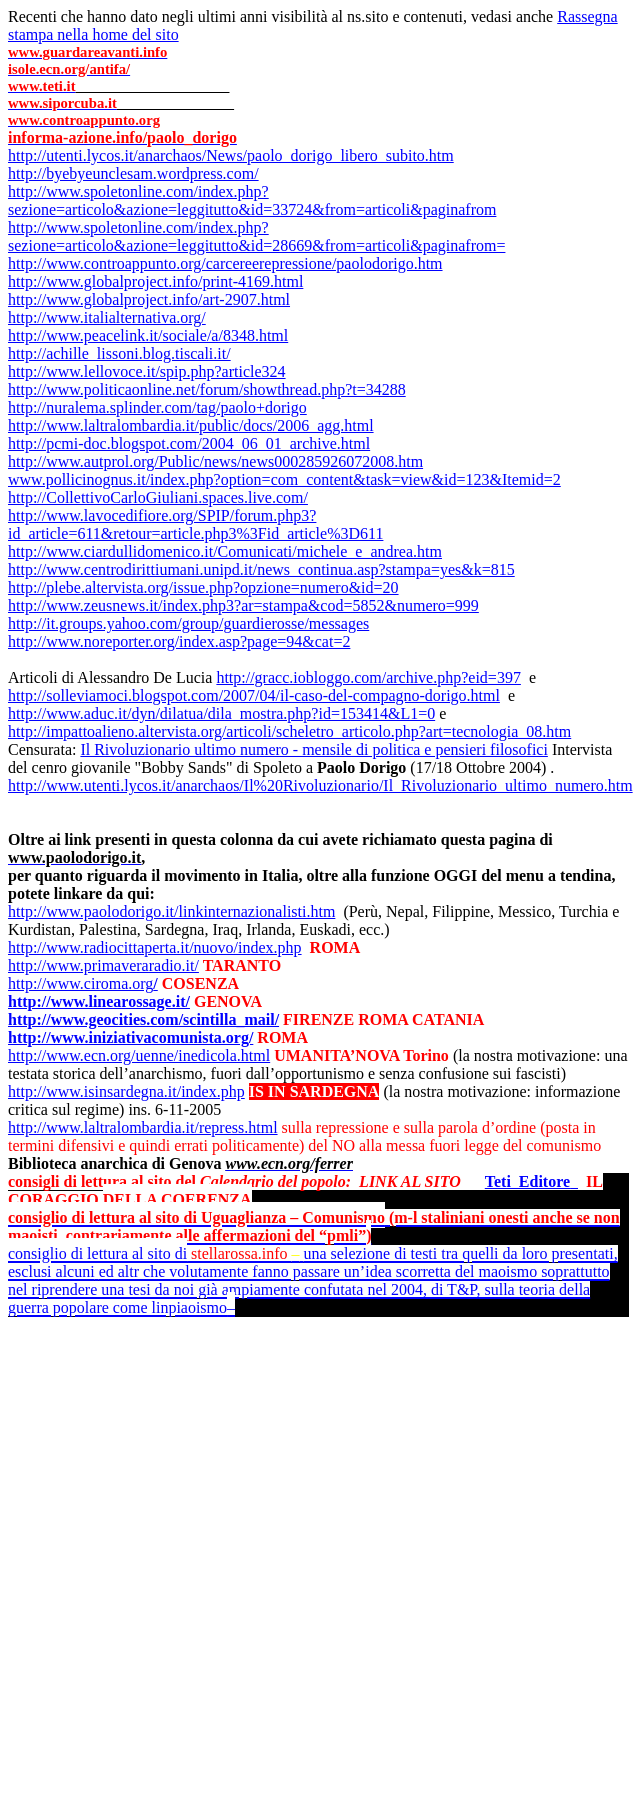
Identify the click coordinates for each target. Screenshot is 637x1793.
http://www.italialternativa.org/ (107, 317)
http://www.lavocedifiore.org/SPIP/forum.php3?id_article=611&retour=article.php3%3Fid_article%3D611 (195, 524)
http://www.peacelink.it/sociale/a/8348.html (148, 335)
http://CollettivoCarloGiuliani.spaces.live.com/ (158, 497)
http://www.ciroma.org (83, 983)
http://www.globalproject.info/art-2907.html (149, 299)
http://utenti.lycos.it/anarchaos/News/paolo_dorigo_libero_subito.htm (231, 155)
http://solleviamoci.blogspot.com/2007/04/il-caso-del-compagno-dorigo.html (254, 695)
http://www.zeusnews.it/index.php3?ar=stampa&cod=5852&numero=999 (243, 605)
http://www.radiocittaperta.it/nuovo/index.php (155, 947)
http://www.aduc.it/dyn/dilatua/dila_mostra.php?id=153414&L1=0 (221, 713)
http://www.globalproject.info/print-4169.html (155, 281)
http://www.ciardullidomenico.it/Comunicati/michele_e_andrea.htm (225, 551)
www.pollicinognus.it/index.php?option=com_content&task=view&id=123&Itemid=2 (284, 479)
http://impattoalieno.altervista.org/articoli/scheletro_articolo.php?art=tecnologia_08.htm (289, 731)
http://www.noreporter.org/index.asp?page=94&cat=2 (179, 641)
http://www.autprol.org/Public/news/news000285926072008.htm (215, 461)
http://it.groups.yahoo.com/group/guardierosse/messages (188, 623)
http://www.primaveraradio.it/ (103, 965)
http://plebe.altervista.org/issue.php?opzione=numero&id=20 (203, 587)
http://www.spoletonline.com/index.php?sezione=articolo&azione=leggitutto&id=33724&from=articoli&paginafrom (252, 200)
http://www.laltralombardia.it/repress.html (143, 1127)
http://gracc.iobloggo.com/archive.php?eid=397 (368, 677)
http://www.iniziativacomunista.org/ (130, 1037)
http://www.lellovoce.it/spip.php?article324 (147, 371)
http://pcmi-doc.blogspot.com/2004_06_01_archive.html (189, 443)
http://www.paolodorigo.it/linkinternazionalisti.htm (171, 911)
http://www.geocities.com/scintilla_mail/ (143, 1019)
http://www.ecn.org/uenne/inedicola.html (139, 1055)
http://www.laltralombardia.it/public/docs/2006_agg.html (191, 425)
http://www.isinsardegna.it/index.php (126, 1091)
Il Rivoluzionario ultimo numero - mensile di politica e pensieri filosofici (313, 749)
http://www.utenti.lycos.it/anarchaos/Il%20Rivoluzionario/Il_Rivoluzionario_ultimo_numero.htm (320, 785)
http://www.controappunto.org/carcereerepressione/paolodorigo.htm (225, 263)
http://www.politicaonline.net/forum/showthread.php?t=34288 (207, 389)
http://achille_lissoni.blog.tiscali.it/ (119, 353)
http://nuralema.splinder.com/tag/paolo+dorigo (157, 407)
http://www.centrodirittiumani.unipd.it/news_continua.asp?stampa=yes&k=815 (261, 569)
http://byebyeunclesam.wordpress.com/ (133, 173)
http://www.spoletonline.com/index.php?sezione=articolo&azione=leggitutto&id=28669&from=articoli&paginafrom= (256, 236)
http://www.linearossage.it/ (99, 1001)
